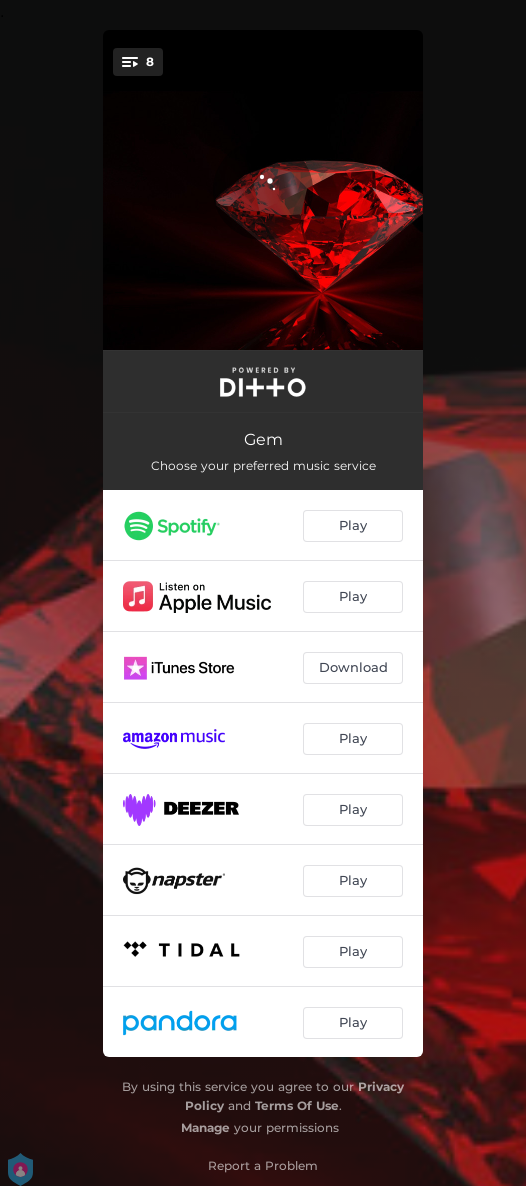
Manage (205, 1127)
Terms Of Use (297, 1105)
